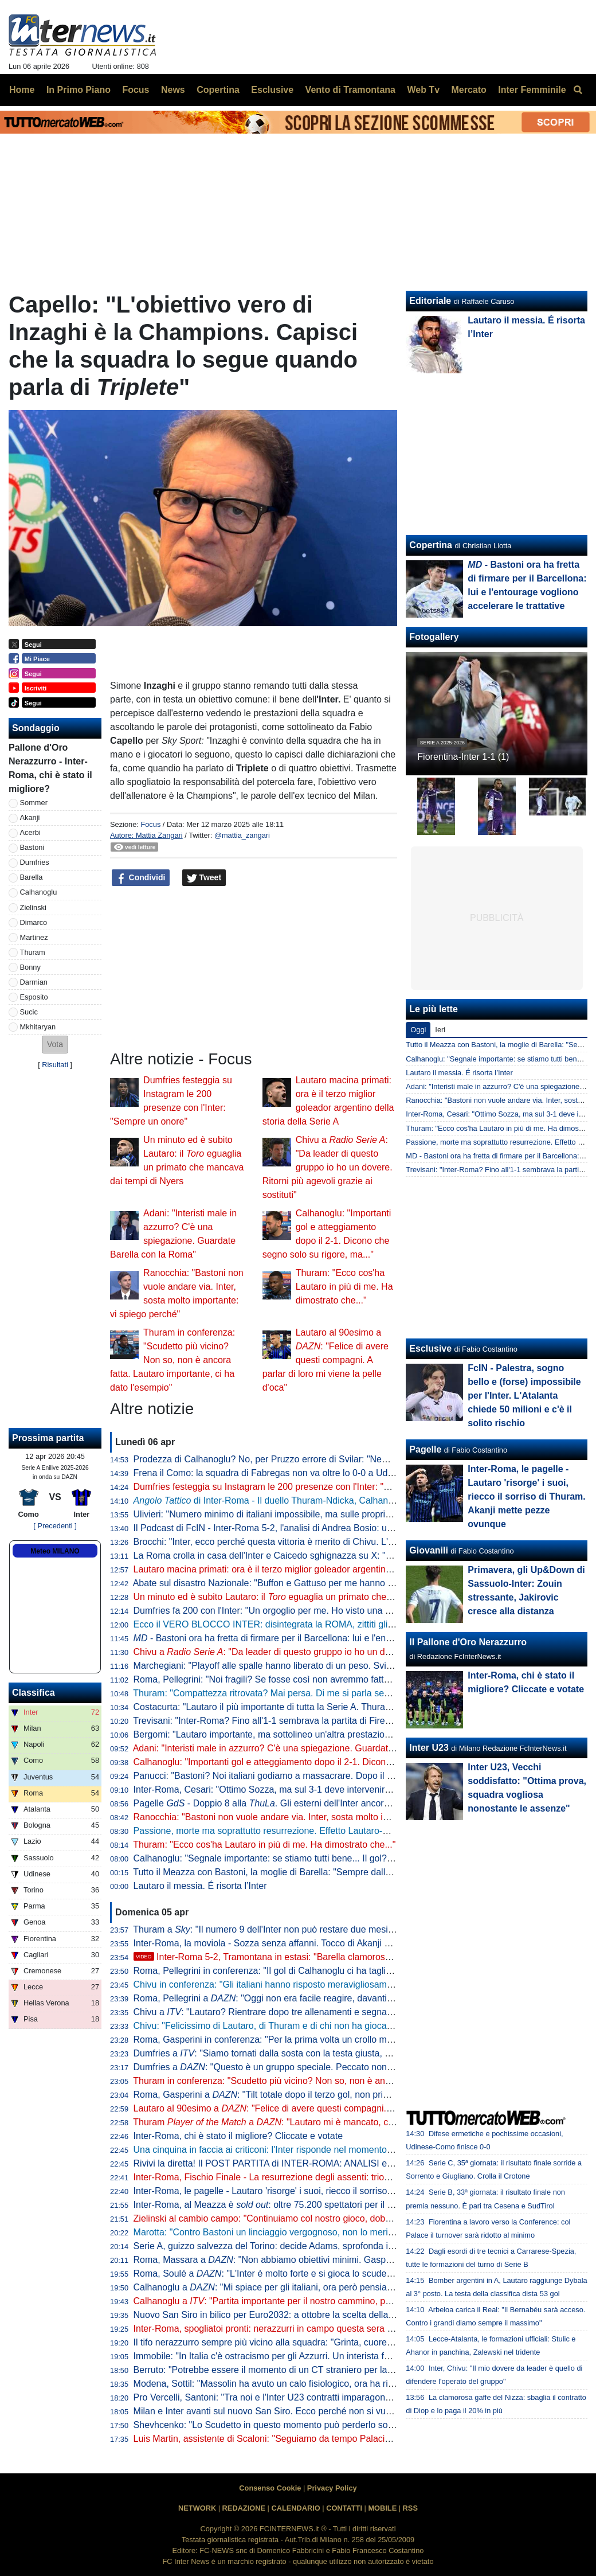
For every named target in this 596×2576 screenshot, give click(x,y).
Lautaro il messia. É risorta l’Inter (200, 1886)
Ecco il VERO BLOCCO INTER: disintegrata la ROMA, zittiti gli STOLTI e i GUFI (296, 1624)
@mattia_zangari (242, 835)
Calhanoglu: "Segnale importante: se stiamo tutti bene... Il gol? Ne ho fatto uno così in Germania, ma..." (343, 1858)
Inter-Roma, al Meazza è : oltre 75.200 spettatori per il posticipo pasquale (298, 2205)
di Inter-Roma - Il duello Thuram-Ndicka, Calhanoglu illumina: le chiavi (305, 1500)
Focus (150, 824)
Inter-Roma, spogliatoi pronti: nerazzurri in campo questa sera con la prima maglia (300, 2328)
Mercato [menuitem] (468, 90)
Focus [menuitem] (135, 90)
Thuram (32, 952)
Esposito (34, 997)
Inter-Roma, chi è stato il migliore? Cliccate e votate (238, 2136)
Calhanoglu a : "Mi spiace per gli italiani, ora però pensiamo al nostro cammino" (307, 2287)
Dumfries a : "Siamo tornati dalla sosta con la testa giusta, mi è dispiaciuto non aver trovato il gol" (338, 2053)
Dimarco (34, 922)
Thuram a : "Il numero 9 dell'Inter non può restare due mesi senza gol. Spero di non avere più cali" (339, 1929)
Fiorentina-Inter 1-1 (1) (463, 757)
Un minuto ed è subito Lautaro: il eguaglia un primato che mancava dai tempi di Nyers (318, 1597)
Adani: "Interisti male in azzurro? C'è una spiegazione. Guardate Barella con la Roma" (307, 1748)
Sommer (34, 802)
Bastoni (32, 847)
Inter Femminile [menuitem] (532, 90)
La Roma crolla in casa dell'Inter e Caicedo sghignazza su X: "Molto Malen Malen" (300, 1555)
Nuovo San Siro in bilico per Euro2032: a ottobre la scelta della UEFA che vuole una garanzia (323, 2315)
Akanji (30, 817)
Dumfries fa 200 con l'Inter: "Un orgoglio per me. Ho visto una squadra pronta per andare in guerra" (335, 1610)
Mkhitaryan (38, 1026)
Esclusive (430, 1348)
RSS (410, 2508)
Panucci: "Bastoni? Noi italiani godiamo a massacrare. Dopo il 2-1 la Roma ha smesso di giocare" (332, 1776)
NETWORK (197, 2508)
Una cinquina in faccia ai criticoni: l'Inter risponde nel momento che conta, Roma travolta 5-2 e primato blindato (358, 2150)
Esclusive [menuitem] (272, 90)
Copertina (430, 545)
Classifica (33, 1692)
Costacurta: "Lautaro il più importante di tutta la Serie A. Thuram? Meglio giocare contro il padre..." (333, 1707)
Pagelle (425, 1449)
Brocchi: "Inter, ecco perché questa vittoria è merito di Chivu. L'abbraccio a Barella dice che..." (324, 1542)
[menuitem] (577, 90)
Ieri (440, 1029)
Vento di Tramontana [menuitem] (350, 90)
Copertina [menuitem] (218, 90)
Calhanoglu (38, 892)
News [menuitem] (173, 90)
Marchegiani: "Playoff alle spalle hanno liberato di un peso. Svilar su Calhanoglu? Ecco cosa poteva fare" (346, 1666)
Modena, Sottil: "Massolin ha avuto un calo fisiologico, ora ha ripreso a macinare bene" (309, 2383)
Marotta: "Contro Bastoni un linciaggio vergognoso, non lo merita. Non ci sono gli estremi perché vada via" (349, 2232)
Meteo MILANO (54, 1551)
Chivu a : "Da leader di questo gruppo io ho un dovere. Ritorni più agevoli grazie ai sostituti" (327, 1167)
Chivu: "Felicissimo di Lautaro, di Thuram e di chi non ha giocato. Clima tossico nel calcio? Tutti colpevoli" (348, 2026)
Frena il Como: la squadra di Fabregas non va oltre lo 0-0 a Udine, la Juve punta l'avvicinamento (329, 1473)
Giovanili (428, 1550)
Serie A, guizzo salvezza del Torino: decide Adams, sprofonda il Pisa (272, 2246)
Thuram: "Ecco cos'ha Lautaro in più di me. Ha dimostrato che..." (344, 1286)
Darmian (34, 982)
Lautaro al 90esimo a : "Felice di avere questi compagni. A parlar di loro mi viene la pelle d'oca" (325, 1360)
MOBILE (382, 2508)
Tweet (204, 878)
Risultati (55, 1064)
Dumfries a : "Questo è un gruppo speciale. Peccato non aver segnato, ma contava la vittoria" (336, 2067)
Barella (31, 877)
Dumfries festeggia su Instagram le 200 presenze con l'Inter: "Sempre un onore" (296, 1487)
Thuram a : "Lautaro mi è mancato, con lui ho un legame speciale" (320, 2122)
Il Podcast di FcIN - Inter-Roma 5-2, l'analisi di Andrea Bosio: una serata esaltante (299, 1528)
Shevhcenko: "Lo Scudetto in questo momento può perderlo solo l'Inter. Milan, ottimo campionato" (332, 2425)
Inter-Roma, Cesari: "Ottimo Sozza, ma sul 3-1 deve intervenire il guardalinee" (292, 1789)
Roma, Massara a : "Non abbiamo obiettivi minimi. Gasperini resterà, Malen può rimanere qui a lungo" (353, 2260)
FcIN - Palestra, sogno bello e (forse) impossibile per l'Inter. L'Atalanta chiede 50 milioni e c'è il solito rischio (524, 1395)
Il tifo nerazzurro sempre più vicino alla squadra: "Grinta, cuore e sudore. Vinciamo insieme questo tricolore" (352, 2342)
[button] (55, 1044)
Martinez (34, 937)
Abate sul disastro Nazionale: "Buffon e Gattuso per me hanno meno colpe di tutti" (299, 1583)
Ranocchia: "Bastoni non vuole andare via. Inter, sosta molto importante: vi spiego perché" (316, 1817)
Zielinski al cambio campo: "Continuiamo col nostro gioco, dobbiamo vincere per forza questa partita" (338, 2218)
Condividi (141, 878)
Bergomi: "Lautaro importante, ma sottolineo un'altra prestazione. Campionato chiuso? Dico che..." (333, 1734)
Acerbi (30, 832)
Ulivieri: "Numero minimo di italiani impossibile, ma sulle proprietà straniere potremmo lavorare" (326, 1514)
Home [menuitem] (21, 90)
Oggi (418, 1029)
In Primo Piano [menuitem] (78, 90)
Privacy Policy (332, 2488)
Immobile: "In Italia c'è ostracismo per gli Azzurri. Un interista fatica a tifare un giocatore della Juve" (334, 2356)
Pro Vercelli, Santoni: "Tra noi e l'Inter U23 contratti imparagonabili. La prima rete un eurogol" (322, 2397)
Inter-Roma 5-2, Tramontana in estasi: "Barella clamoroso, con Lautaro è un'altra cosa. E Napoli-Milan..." (358, 1957)
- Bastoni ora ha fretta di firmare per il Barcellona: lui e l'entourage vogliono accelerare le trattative (340, 1638)
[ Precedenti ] (54, 1525)
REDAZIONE (243, 2508)
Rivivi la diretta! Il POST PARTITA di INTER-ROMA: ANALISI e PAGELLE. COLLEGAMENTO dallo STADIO (352, 2163)
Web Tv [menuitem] (423, 90)
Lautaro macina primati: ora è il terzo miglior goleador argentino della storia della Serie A (313, 1569)
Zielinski (33, 907)
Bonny (30, 967)
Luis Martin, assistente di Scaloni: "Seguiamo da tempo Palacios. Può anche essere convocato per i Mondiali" (356, 2439)
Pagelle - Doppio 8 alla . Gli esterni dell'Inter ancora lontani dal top (291, 1803)
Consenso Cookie (270, 2488)
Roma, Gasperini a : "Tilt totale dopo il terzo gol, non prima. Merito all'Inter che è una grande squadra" (352, 2094)
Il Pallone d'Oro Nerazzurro (468, 1642)
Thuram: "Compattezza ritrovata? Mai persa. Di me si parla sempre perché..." (289, 1693)
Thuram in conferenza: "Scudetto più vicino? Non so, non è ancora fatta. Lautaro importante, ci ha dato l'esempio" (172, 1360)
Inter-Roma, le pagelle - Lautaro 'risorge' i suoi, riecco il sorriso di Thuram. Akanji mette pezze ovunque (342, 2191)
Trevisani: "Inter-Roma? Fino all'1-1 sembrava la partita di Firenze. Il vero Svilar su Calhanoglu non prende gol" (358, 1721)
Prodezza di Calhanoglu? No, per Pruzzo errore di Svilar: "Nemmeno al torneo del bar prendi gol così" (340, 1459)
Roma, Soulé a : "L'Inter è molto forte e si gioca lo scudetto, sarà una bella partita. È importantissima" (351, 2273)
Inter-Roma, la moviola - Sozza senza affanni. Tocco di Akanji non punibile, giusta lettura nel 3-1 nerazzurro (351, 1943)
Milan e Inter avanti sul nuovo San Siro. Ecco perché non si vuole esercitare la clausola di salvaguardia (342, 2411)
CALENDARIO (295, 2508)
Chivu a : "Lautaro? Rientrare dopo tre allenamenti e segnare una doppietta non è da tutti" (323, 2012)
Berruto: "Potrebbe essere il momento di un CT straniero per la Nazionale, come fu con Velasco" (329, 2370)
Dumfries (34, 862)
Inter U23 (428, 1748)
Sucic (29, 1012)
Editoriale (430, 301)
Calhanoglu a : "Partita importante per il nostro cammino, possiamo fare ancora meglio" (317, 2301)
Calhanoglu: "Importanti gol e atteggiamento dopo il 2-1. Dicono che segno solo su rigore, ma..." (328, 1762)
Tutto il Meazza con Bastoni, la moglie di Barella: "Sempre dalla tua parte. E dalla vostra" (313, 1872)
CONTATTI (344, 2508)
